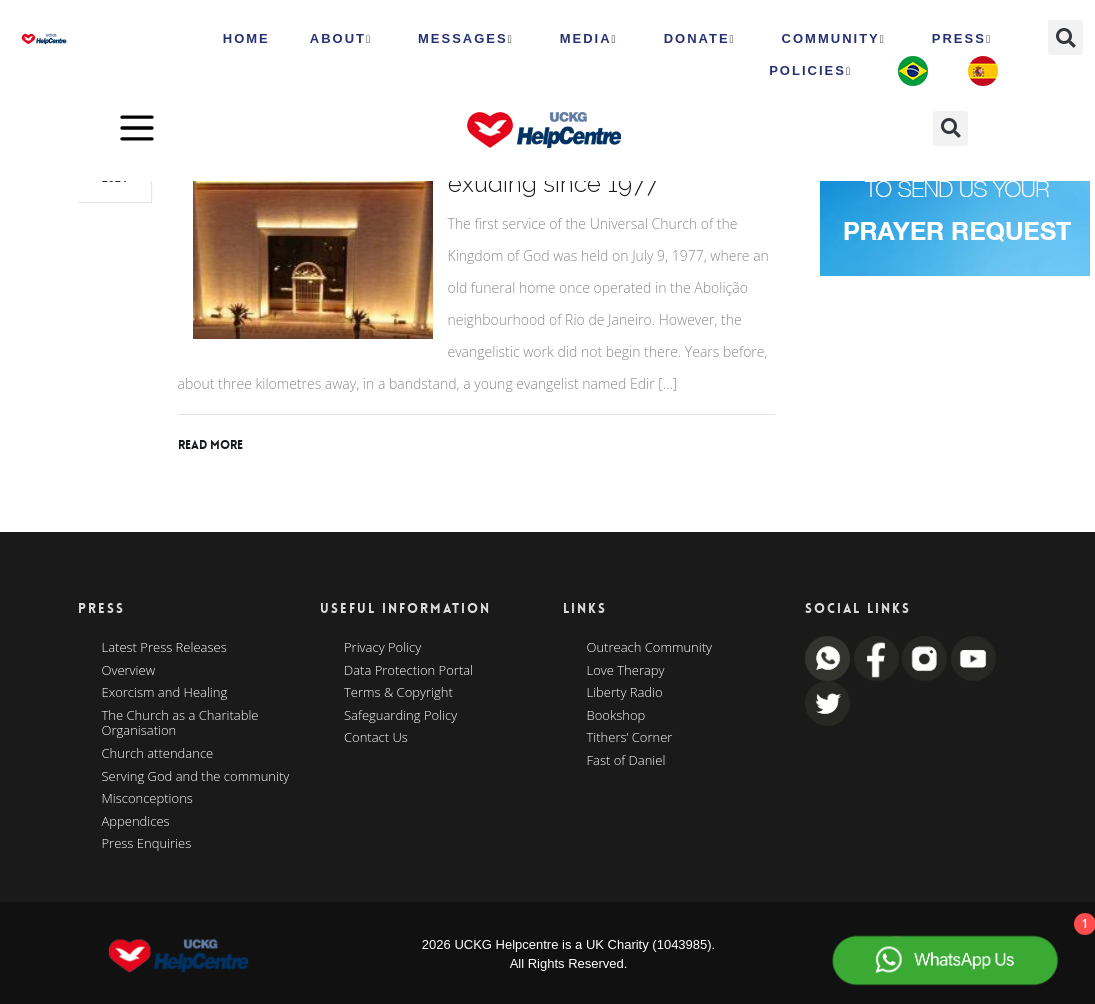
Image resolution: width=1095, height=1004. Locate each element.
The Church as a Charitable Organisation (180, 723)
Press (962, 39)
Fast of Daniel (626, 761)
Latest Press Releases (164, 648)
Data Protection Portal (408, 671)
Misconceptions (147, 799)
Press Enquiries (147, 844)
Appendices (136, 822)
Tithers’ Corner (630, 738)
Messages (466, 39)
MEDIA (589, 39)
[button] (1065, 37)
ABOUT (341, 39)
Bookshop (616, 716)
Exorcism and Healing (165, 693)
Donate (700, 39)
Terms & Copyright (398, 693)
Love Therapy (626, 671)
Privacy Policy (382, 648)
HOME (246, 38)
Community (834, 39)
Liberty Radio (625, 693)
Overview (129, 671)
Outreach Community (650, 648)
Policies (810, 71)
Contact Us (376, 738)
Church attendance (158, 754)
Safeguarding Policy (400, 716)
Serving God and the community (196, 777)
